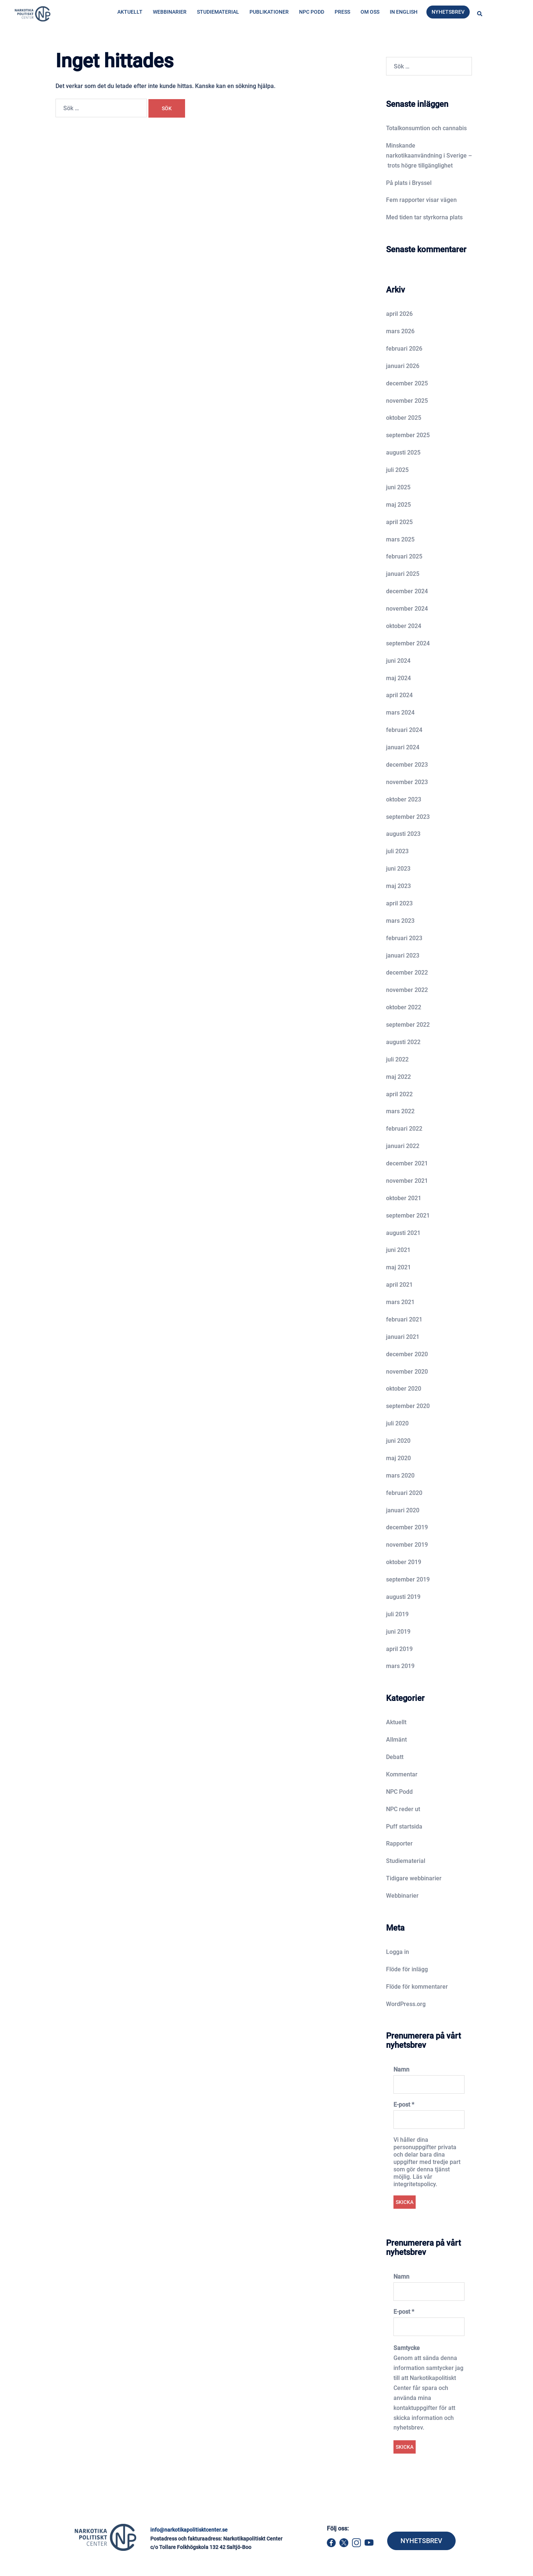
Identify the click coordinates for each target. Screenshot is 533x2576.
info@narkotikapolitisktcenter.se (189, 2530)
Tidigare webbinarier (414, 1878)
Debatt (394, 1756)
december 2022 (407, 972)
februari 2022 (404, 1128)
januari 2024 (402, 747)
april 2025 (399, 522)
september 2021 (408, 1215)
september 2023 (408, 816)
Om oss (370, 12)
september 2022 (408, 1024)
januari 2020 (402, 1510)
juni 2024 (398, 660)
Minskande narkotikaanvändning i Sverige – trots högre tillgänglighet (429, 155)
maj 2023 (398, 885)
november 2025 (407, 400)
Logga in (397, 1951)
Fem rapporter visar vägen (421, 199)
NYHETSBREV (421, 2541)
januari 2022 (402, 1145)
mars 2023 (400, 920)
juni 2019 (398, 1631)
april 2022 (399, 1094)
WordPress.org (406, 2004)
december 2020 (407, 1354)
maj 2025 (398, 504)
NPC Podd (311, 12)
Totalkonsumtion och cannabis (426, 128)
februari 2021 (404, 1319)
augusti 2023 (403, 833)
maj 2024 (398, 678)
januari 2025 (402, 573)
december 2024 (407, 591)
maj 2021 (398, 1267)
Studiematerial (218, 12)
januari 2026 (402, 365)
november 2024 (407, 608)
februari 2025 (404, 556)
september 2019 (408, 1579)
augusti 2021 (403, 1232)
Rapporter (399, 1843)
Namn (401, 2069)
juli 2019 (397, 1614)
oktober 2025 (403, 417)
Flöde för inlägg (407, 1969)
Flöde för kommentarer (417, 1986)
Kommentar (402, 1774)
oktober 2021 (403, 1198)
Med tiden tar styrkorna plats (424, 217)
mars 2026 (400, 331)
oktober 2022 (403, 1007)
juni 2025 (398, 487)
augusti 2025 (403, 452)
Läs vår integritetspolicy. (415, 2180)
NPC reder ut (403, 1809)
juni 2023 (398, 868)
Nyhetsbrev (448, 12)
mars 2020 (400, 1475)
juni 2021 (398, 1249)
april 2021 (399, 1284)
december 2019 (407, 1527)
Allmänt (396, 1739)
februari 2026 (404, 348)
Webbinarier (170, 12)
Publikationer (269, 12)
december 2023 (407, 764)
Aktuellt (130, 12)
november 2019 (407, 1544)
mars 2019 (400, 1665)
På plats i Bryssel (409, 182)
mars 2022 (400, 1111)
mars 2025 (400, 539)
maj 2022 (398, 1076)
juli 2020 (397, 1423)
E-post (403, 2104)
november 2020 (407, 1371)
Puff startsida (404, 1826)
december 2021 (407, 1163)
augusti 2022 (403, 1042)
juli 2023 (397, 851)
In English (404, 12)
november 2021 (407, 1180)
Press (342, 12)
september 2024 (408, 643)
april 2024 (399, 695)
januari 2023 (402, 955)
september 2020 (408, 1405)
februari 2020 (404, 1492)
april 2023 (399, 903)
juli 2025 (397, 469)
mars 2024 (400, 712)
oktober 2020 (403, 1388)
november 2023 (407, 782)
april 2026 (399, 313)
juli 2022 (397, 1059)
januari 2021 (402, 1336)
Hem (115, 43)
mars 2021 (400, 1302)
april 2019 (399, 1648)
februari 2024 (404, 729)
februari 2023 (404, 938)
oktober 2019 (403, 1562)
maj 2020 (398, 1458)
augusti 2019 (403, 1596)
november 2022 (407, 989)
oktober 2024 (403, 625)
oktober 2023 (403, 799)
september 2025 (408, 435)
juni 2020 (398, 1440)
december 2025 (407, 383)
